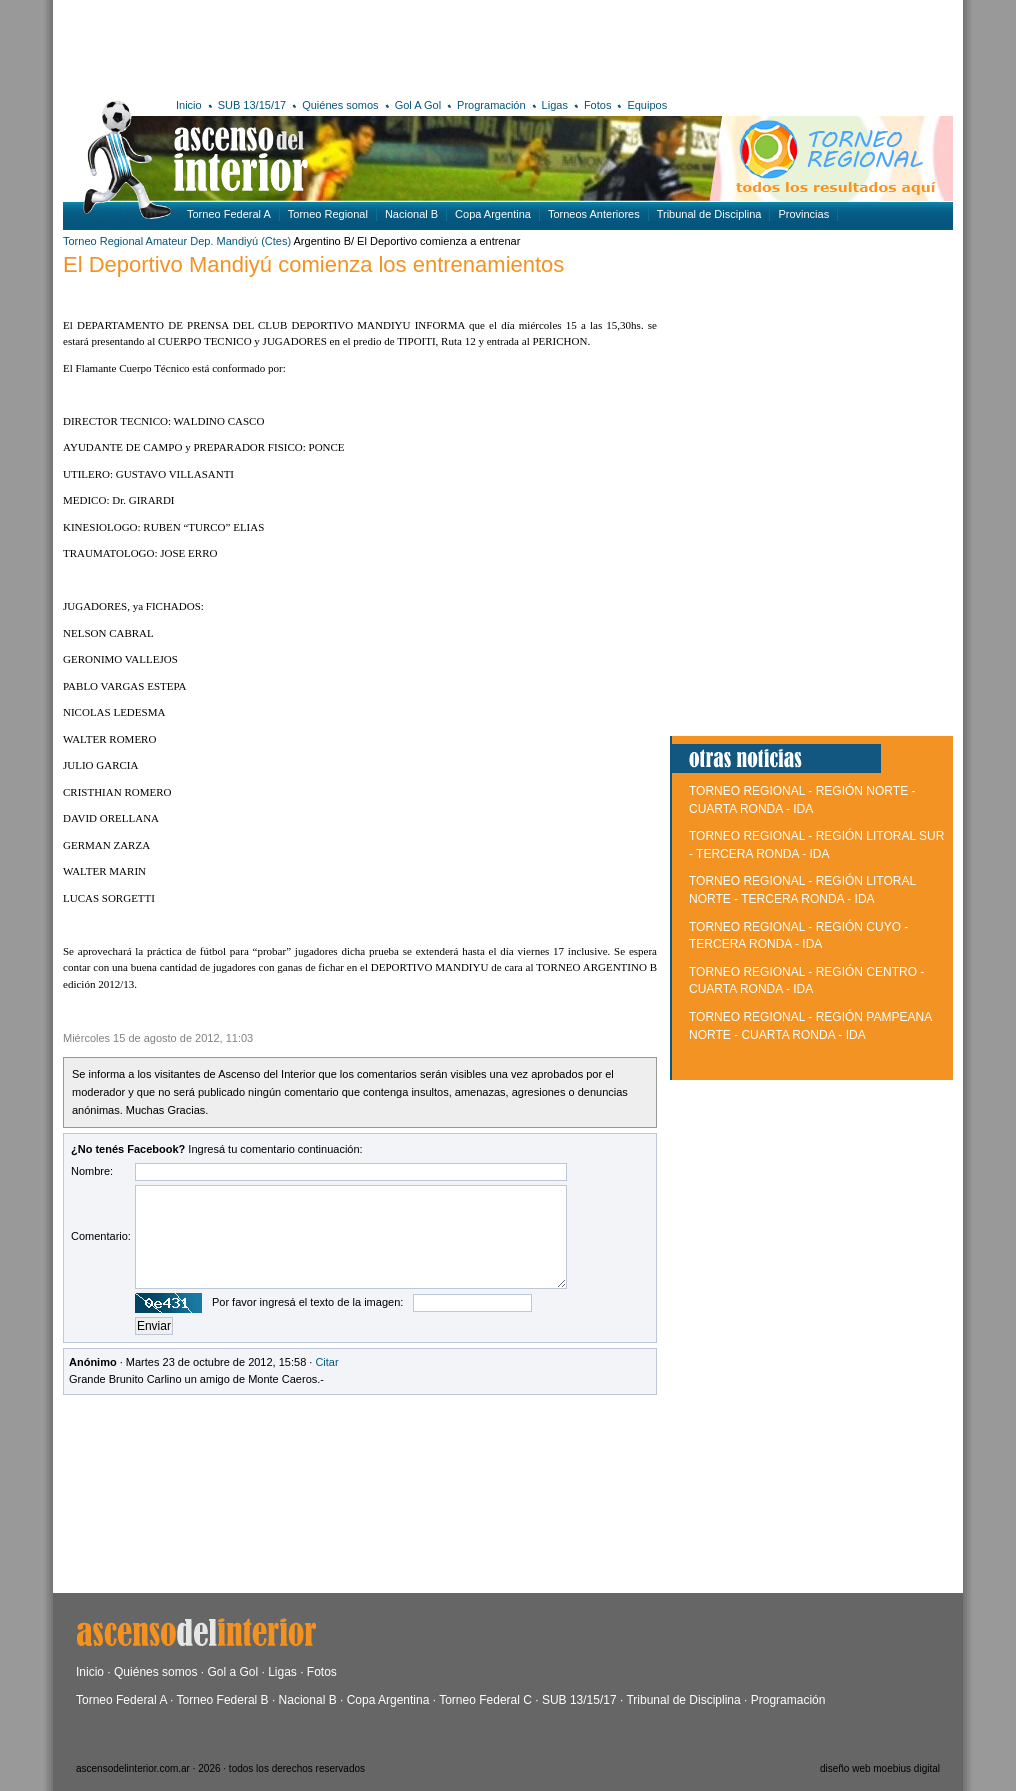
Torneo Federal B (223, 1700)
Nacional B (411, 214)
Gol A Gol (418, 105)
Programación (491, 105)
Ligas (555, 105)
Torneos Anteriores (594, 214)
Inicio (189, 105)
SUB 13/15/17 (252, 105)
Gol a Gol (232, 1672)
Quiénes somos (340, 105)
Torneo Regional (328, 214)
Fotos (598, 105)
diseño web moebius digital (880, 1768)
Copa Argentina (493, 214)
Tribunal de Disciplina (709, 214)
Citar (326, 1362)
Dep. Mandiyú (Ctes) (240, 241)
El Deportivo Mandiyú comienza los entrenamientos (313, 264)
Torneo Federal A (229, 214)
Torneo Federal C (485, 1700)
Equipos (647, 105)
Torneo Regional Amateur (125, 241)
